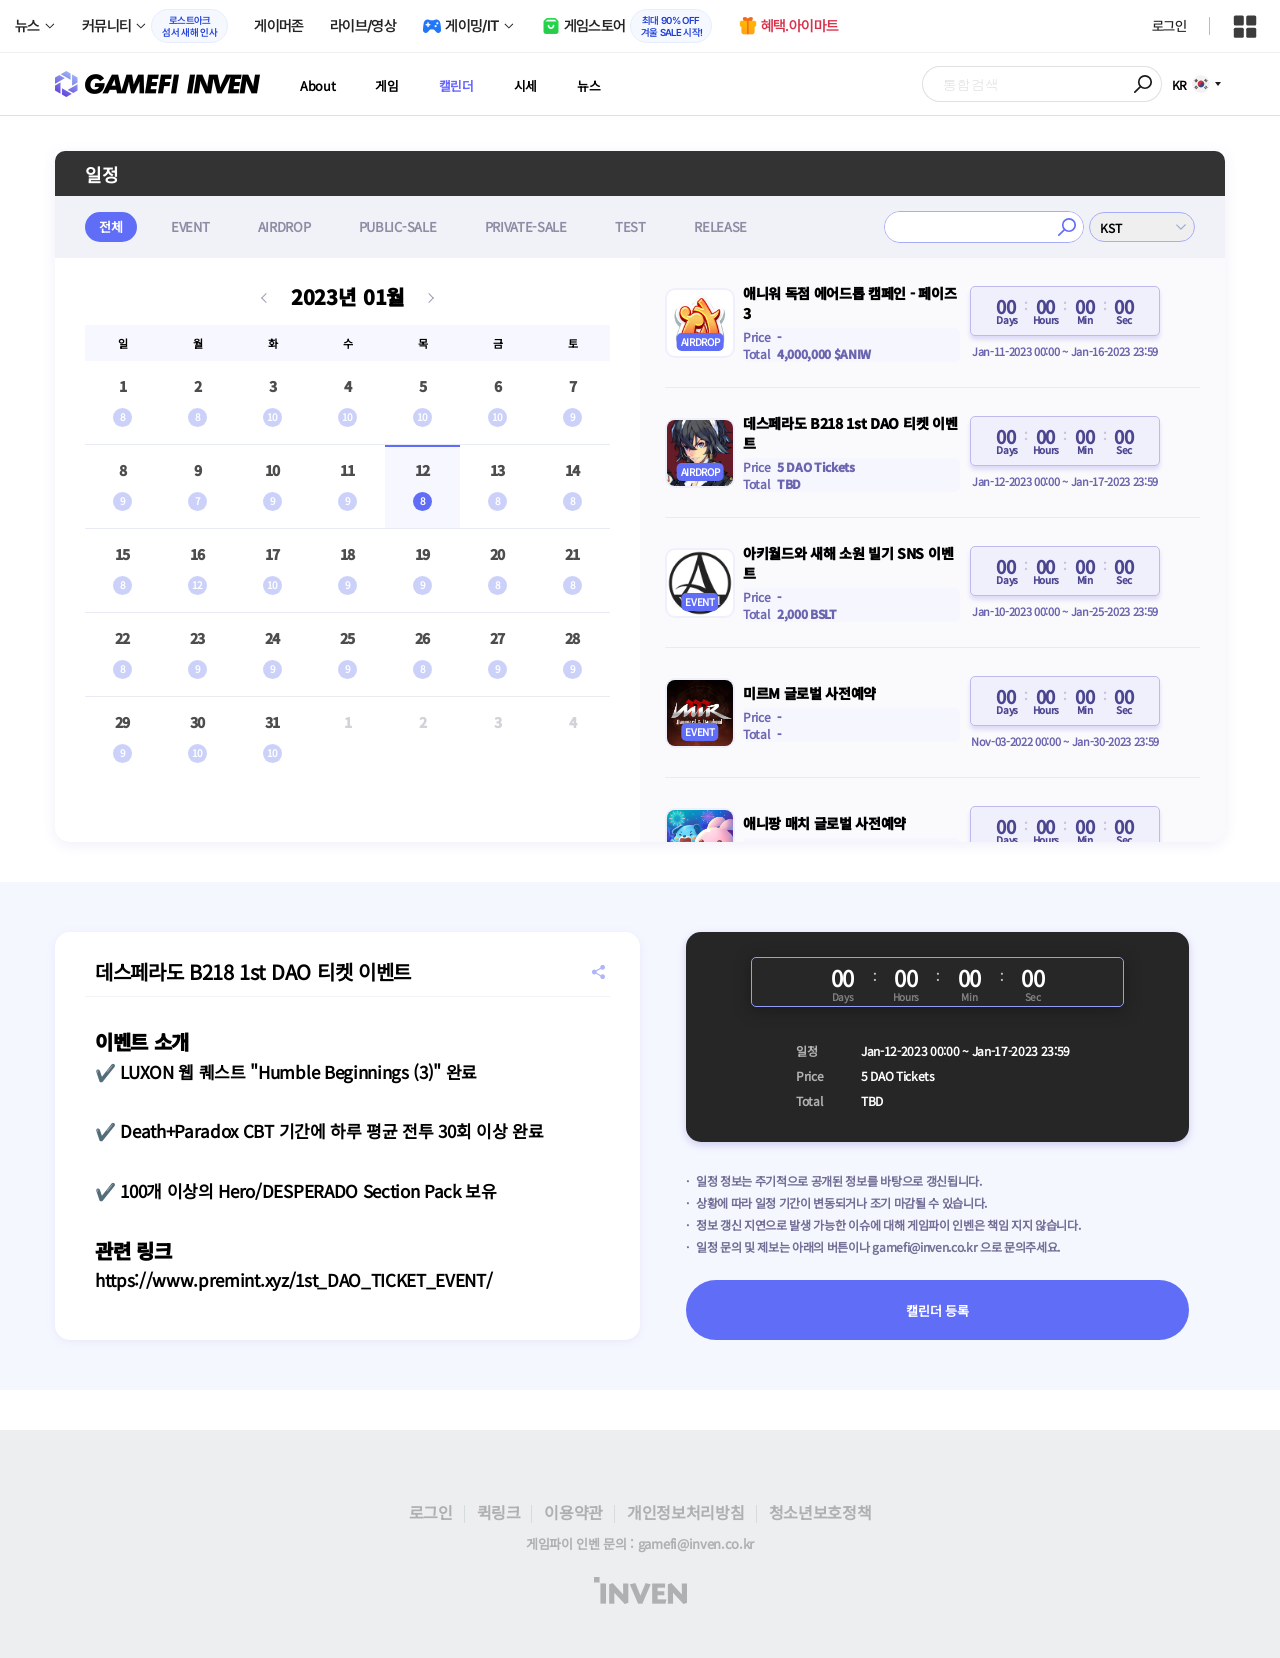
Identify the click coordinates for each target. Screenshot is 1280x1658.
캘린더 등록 (937, 1310)
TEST (639, 226)
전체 (111, 226)
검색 (1144, 84)
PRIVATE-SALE (533, 226)
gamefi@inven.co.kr (924, 1246)
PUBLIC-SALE (402, 226)
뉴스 (609, 84)
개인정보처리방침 (685, 1512)
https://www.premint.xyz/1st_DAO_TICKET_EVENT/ (293, 1279)
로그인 (1169, 26)
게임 (393, 84)
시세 (542, 84)
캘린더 (468, 84)
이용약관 (573, 1512)
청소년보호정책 (820, 1512)
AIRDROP (288, 226)
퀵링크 (499, 1512)
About (320, 84)
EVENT (192, 226)
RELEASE (731, 226)
